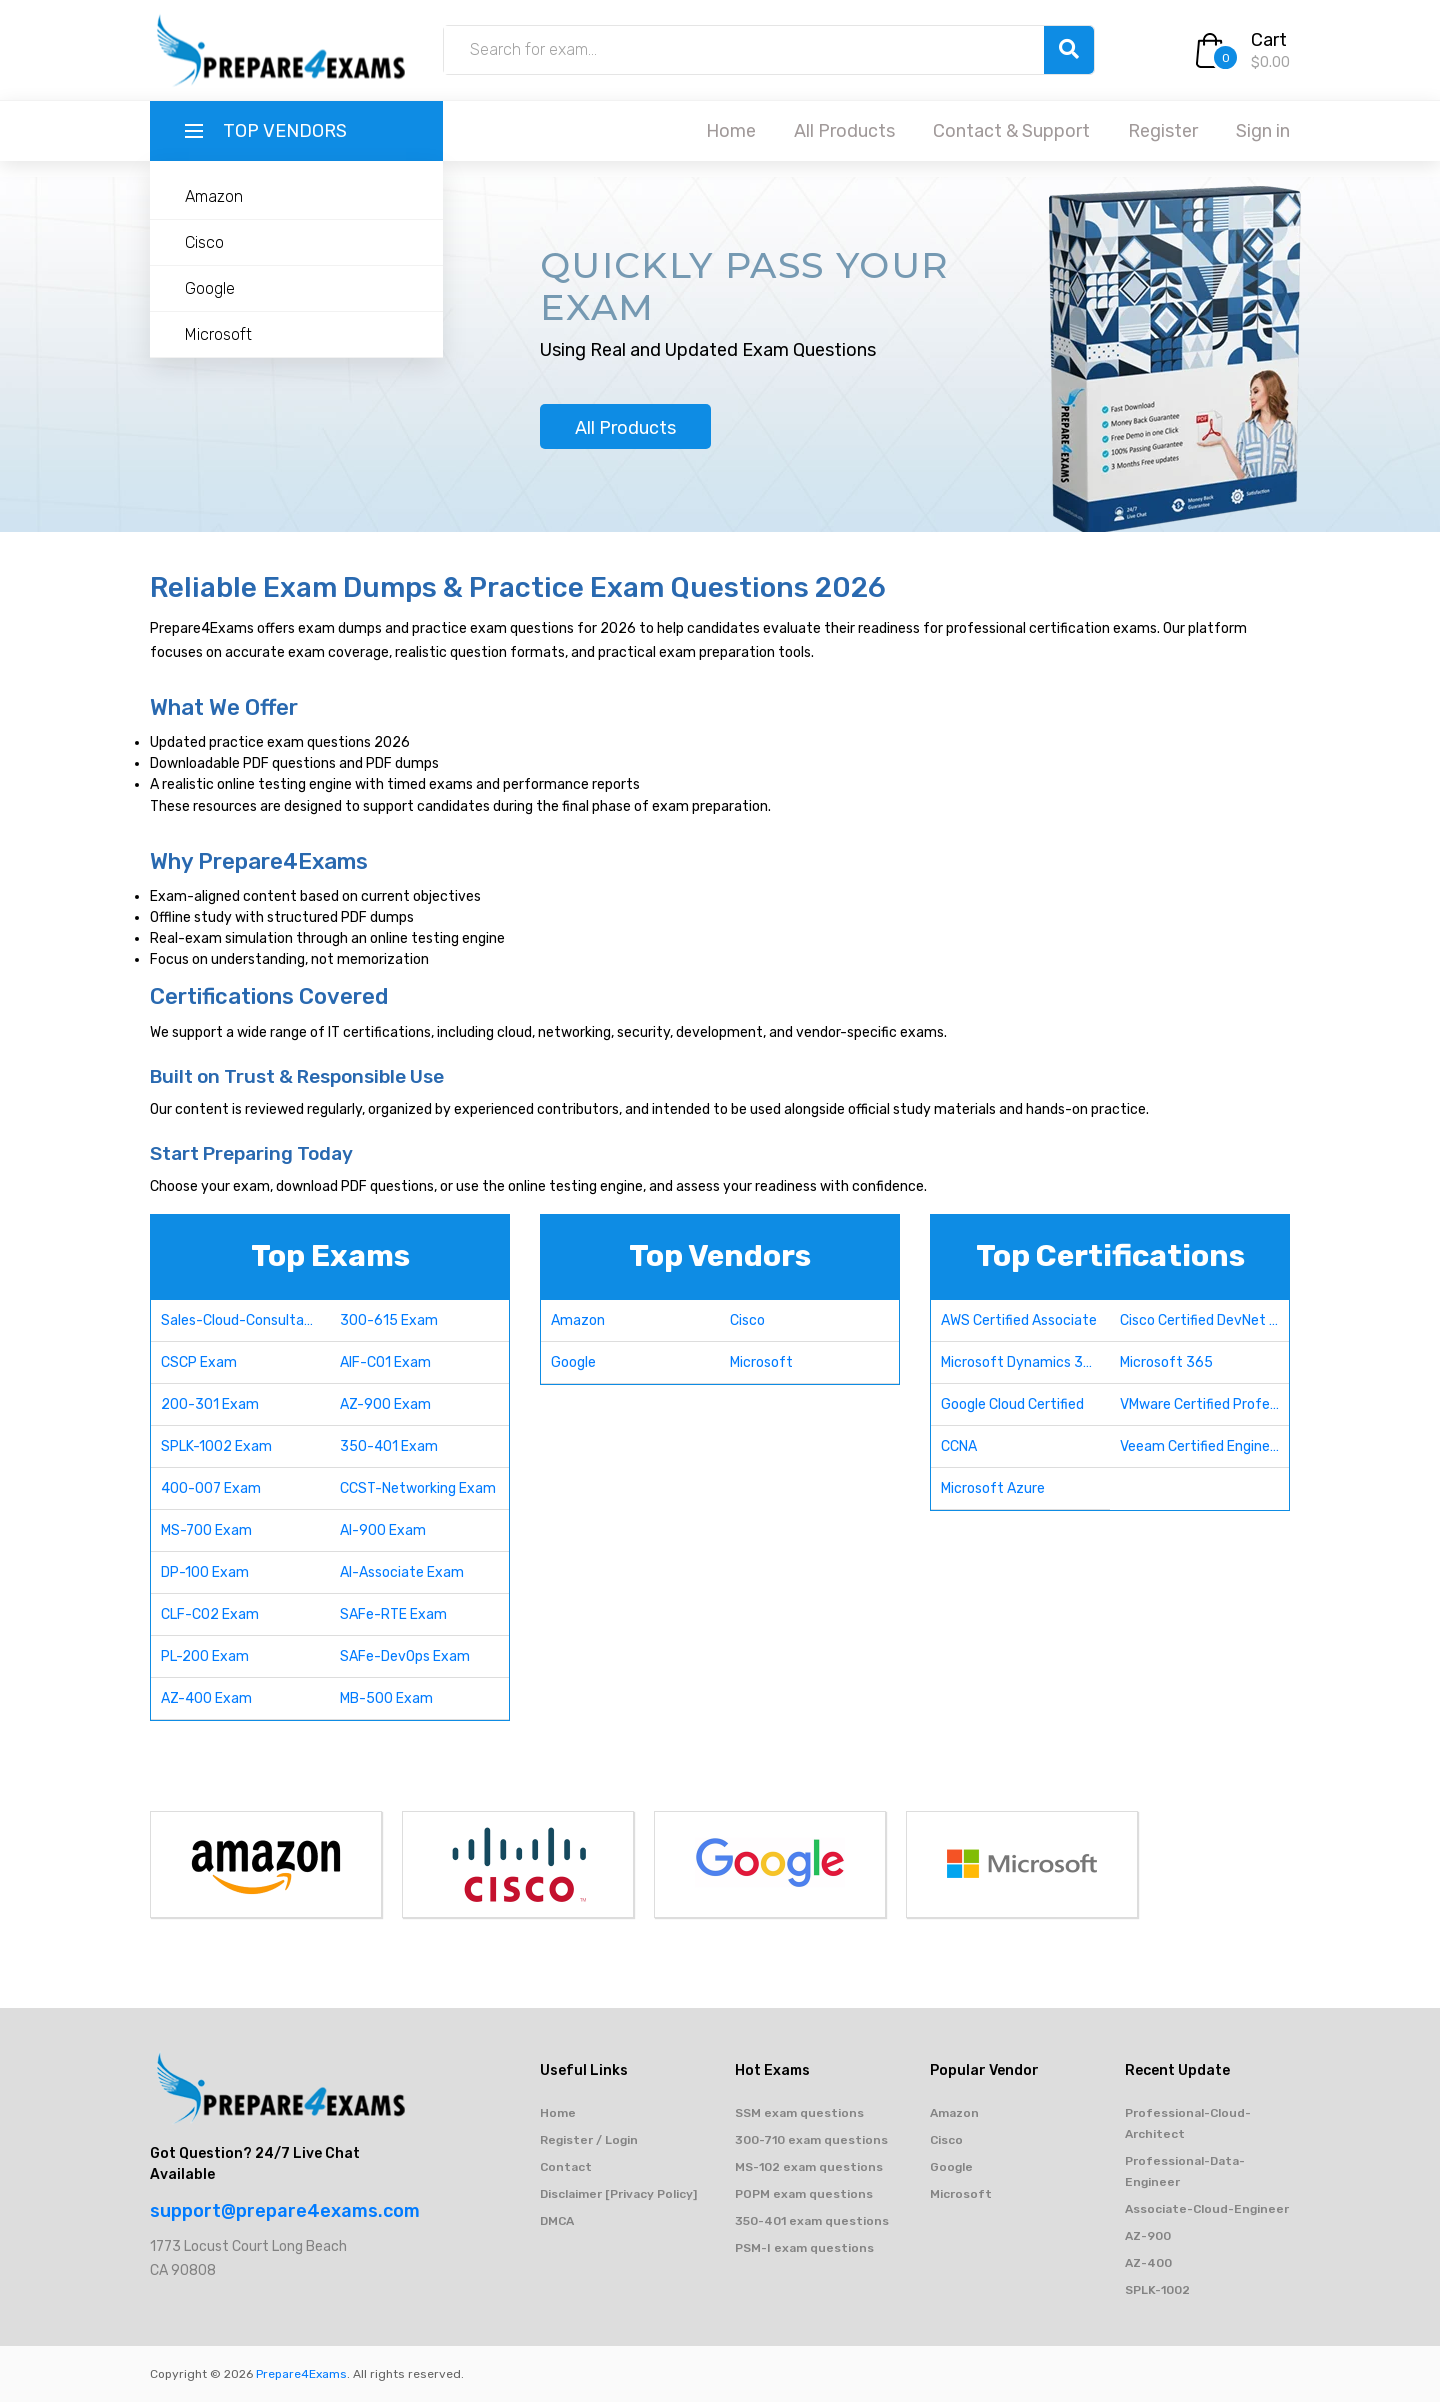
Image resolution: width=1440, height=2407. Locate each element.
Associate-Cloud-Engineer (1207, 2214)
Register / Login (589, 2145)
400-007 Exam (211, 1493)
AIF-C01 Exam (385, 1367)
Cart (1269, 40)
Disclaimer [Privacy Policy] (618, 2199)
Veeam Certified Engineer (1201, 1451)
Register (1163, 131)
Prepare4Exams (301, 2379)
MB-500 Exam (386, 1703)
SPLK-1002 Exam (216, 1451)
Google (210, 288)
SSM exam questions (799, 2118)
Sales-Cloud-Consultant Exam (245, 1325)
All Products (844, 131)
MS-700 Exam (206, 1535)
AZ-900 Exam (385, 1409)
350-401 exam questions (812, 2226)
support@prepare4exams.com (285, 2216)
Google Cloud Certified (1012, 1409)
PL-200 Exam (205, 1661)
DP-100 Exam (205, 1577)
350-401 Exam (389, 1451)
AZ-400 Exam (206, 1703)
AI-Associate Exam (402, 1577)
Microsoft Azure (993, 1493)
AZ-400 (1148, 2268)
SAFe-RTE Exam (393, 1619)
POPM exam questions (804, 2199)
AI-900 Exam (383, 1535)
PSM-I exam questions (804, 2253)
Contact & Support (1011, 131)
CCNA (959, 1451)
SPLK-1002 (1157, 2295)
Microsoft (218, 334)
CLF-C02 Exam (210, 1619)
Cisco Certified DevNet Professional (1204, 1325)
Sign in (1263, 131)
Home (731, 131)
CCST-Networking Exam (418, 1493)
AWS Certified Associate (1019, 1325)
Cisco (204, 242)
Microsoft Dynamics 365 (1021, 1367)
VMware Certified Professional (1204, 1409)
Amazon (214, 196)
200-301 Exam (210, 1409)
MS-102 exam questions (809, 2172)
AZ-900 (1148, 2241)
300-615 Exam (389, 1325)
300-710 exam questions (811, 2145)
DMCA (557, 2226)
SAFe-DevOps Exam (405, 1661)
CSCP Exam (199, 1367)
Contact (566, 2172)
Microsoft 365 (1166, 1367)
